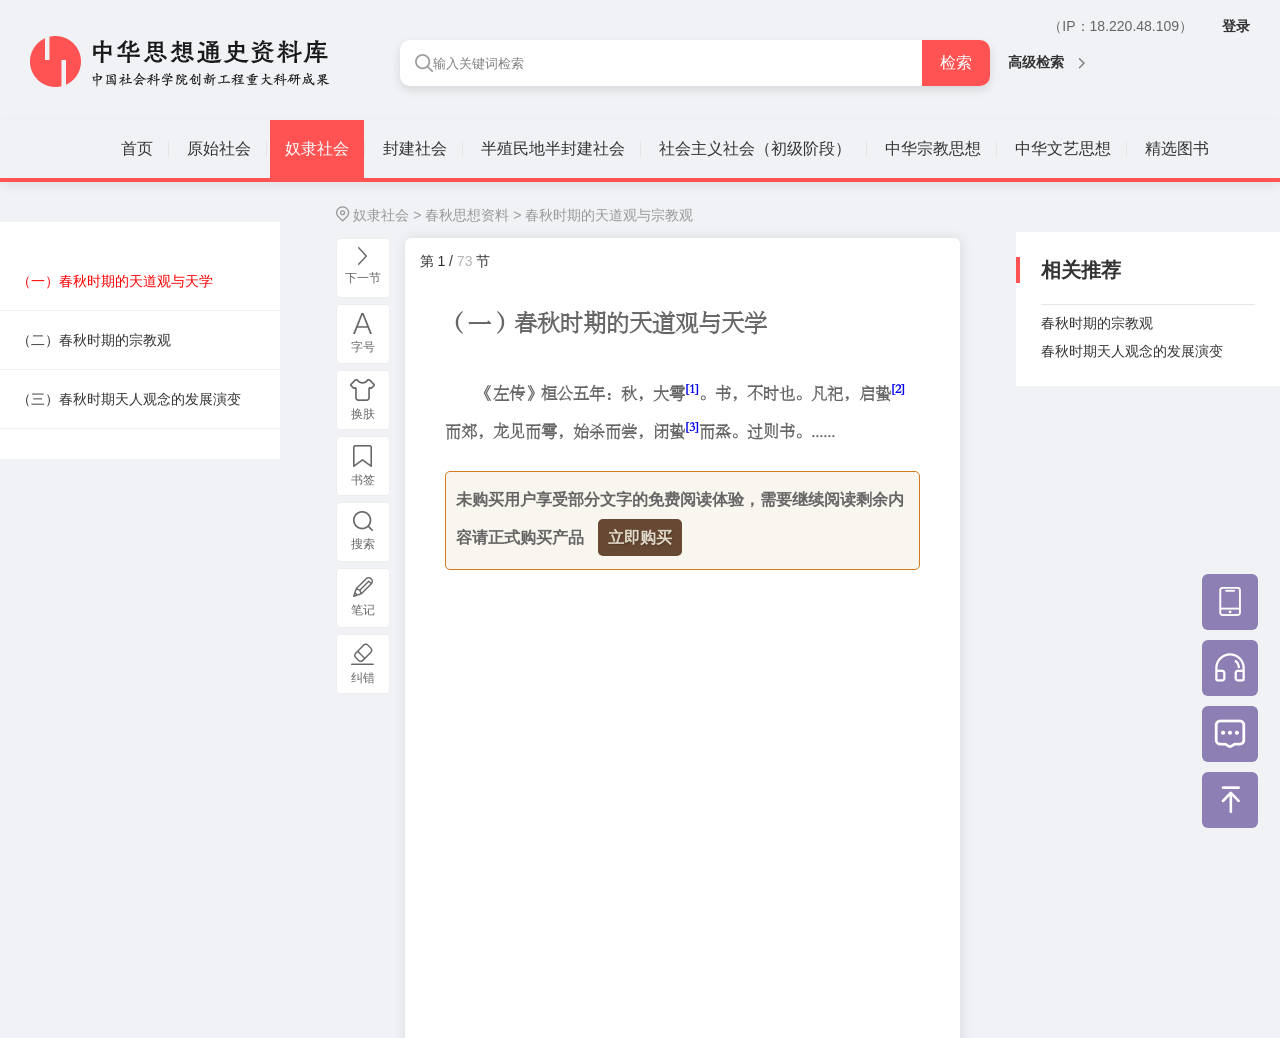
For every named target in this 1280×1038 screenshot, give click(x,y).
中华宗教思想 (933, 148)
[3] (692, 426)
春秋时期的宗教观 (1097, 323)
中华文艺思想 (1063, 148)
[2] (898, 388)
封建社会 (415, 148)
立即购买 (640, 537)
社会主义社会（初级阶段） (755, 148)
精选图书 (1177, 148)
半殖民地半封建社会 (553, 148)
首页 (137, 148)
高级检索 (1046, 62)
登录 (1236, 26)
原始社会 (219, 148)
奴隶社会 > (387, 215)
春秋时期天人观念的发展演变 (1132, 351)
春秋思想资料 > (473, 215)
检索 (956, 62)
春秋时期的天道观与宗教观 (609, 215)
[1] (692, 388)
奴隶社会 (317, 148)
